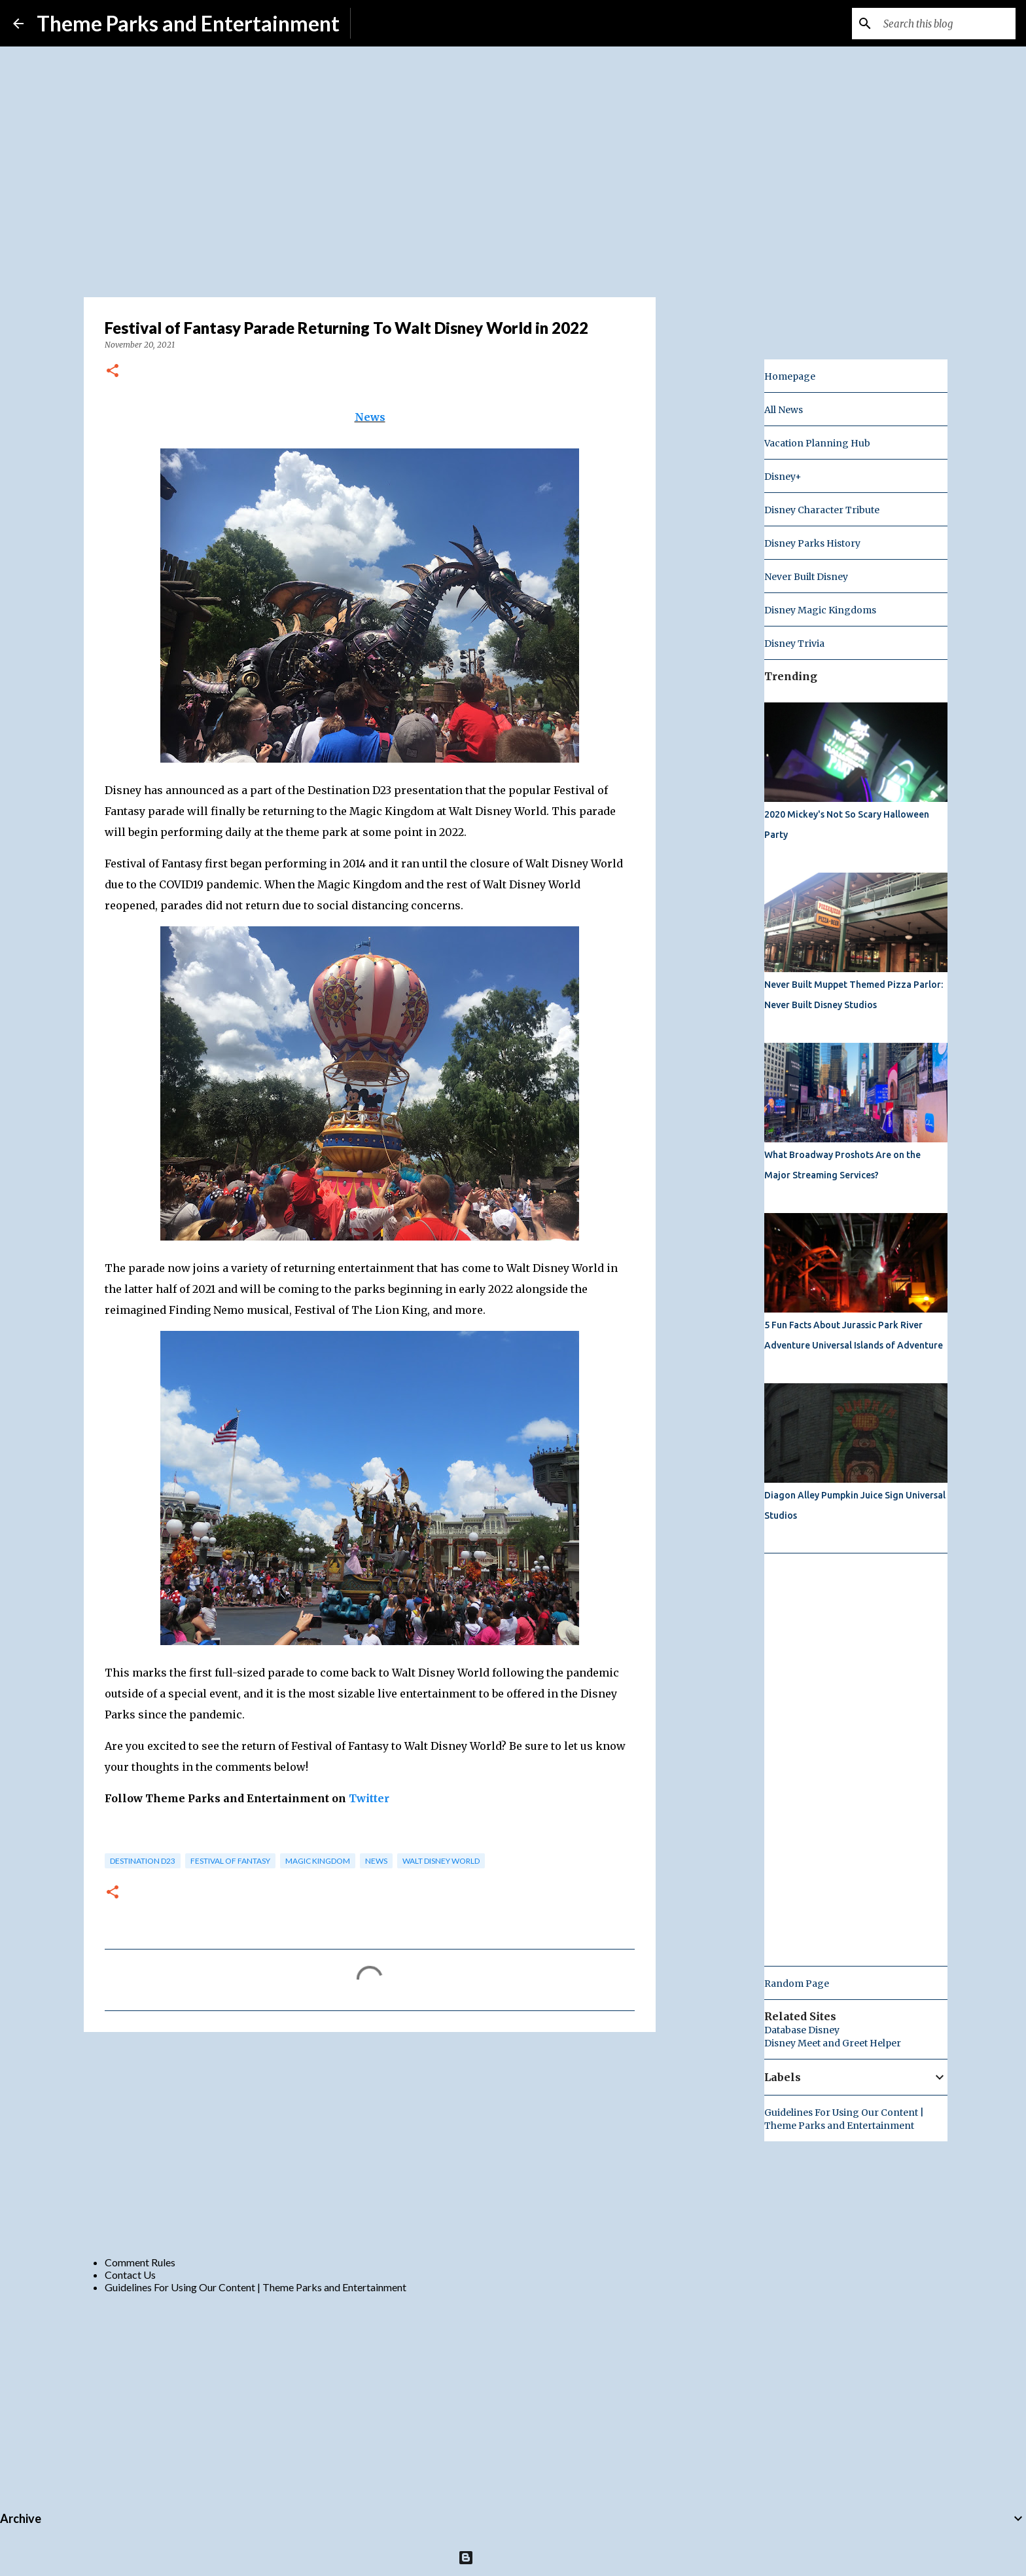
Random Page (796, 1983)
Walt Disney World (441, 1861)
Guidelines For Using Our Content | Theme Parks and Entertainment (255, 2287)
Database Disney (802, 2030)
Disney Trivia (794, 643)
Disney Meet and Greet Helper (832, 2043)
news (376, 1861)
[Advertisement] (370, 2143)
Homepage (789, 376)
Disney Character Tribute (821, 510)
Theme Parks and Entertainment (188, 23)
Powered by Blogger (513, 2557)
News (370, 417)
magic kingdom (317, 1861)
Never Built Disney (806, 577)
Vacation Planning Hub (817, 443)
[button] (112, 371)
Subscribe (383, 23)
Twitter (369, 1798)
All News (783, 410)
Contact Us (130, 2274)
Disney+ (783, 476)
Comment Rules (140, 2262)
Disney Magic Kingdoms (820, 610)
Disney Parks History (812, 543)
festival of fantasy (230, 1861)
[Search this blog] (947, 23)
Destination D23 (142, 1861)
